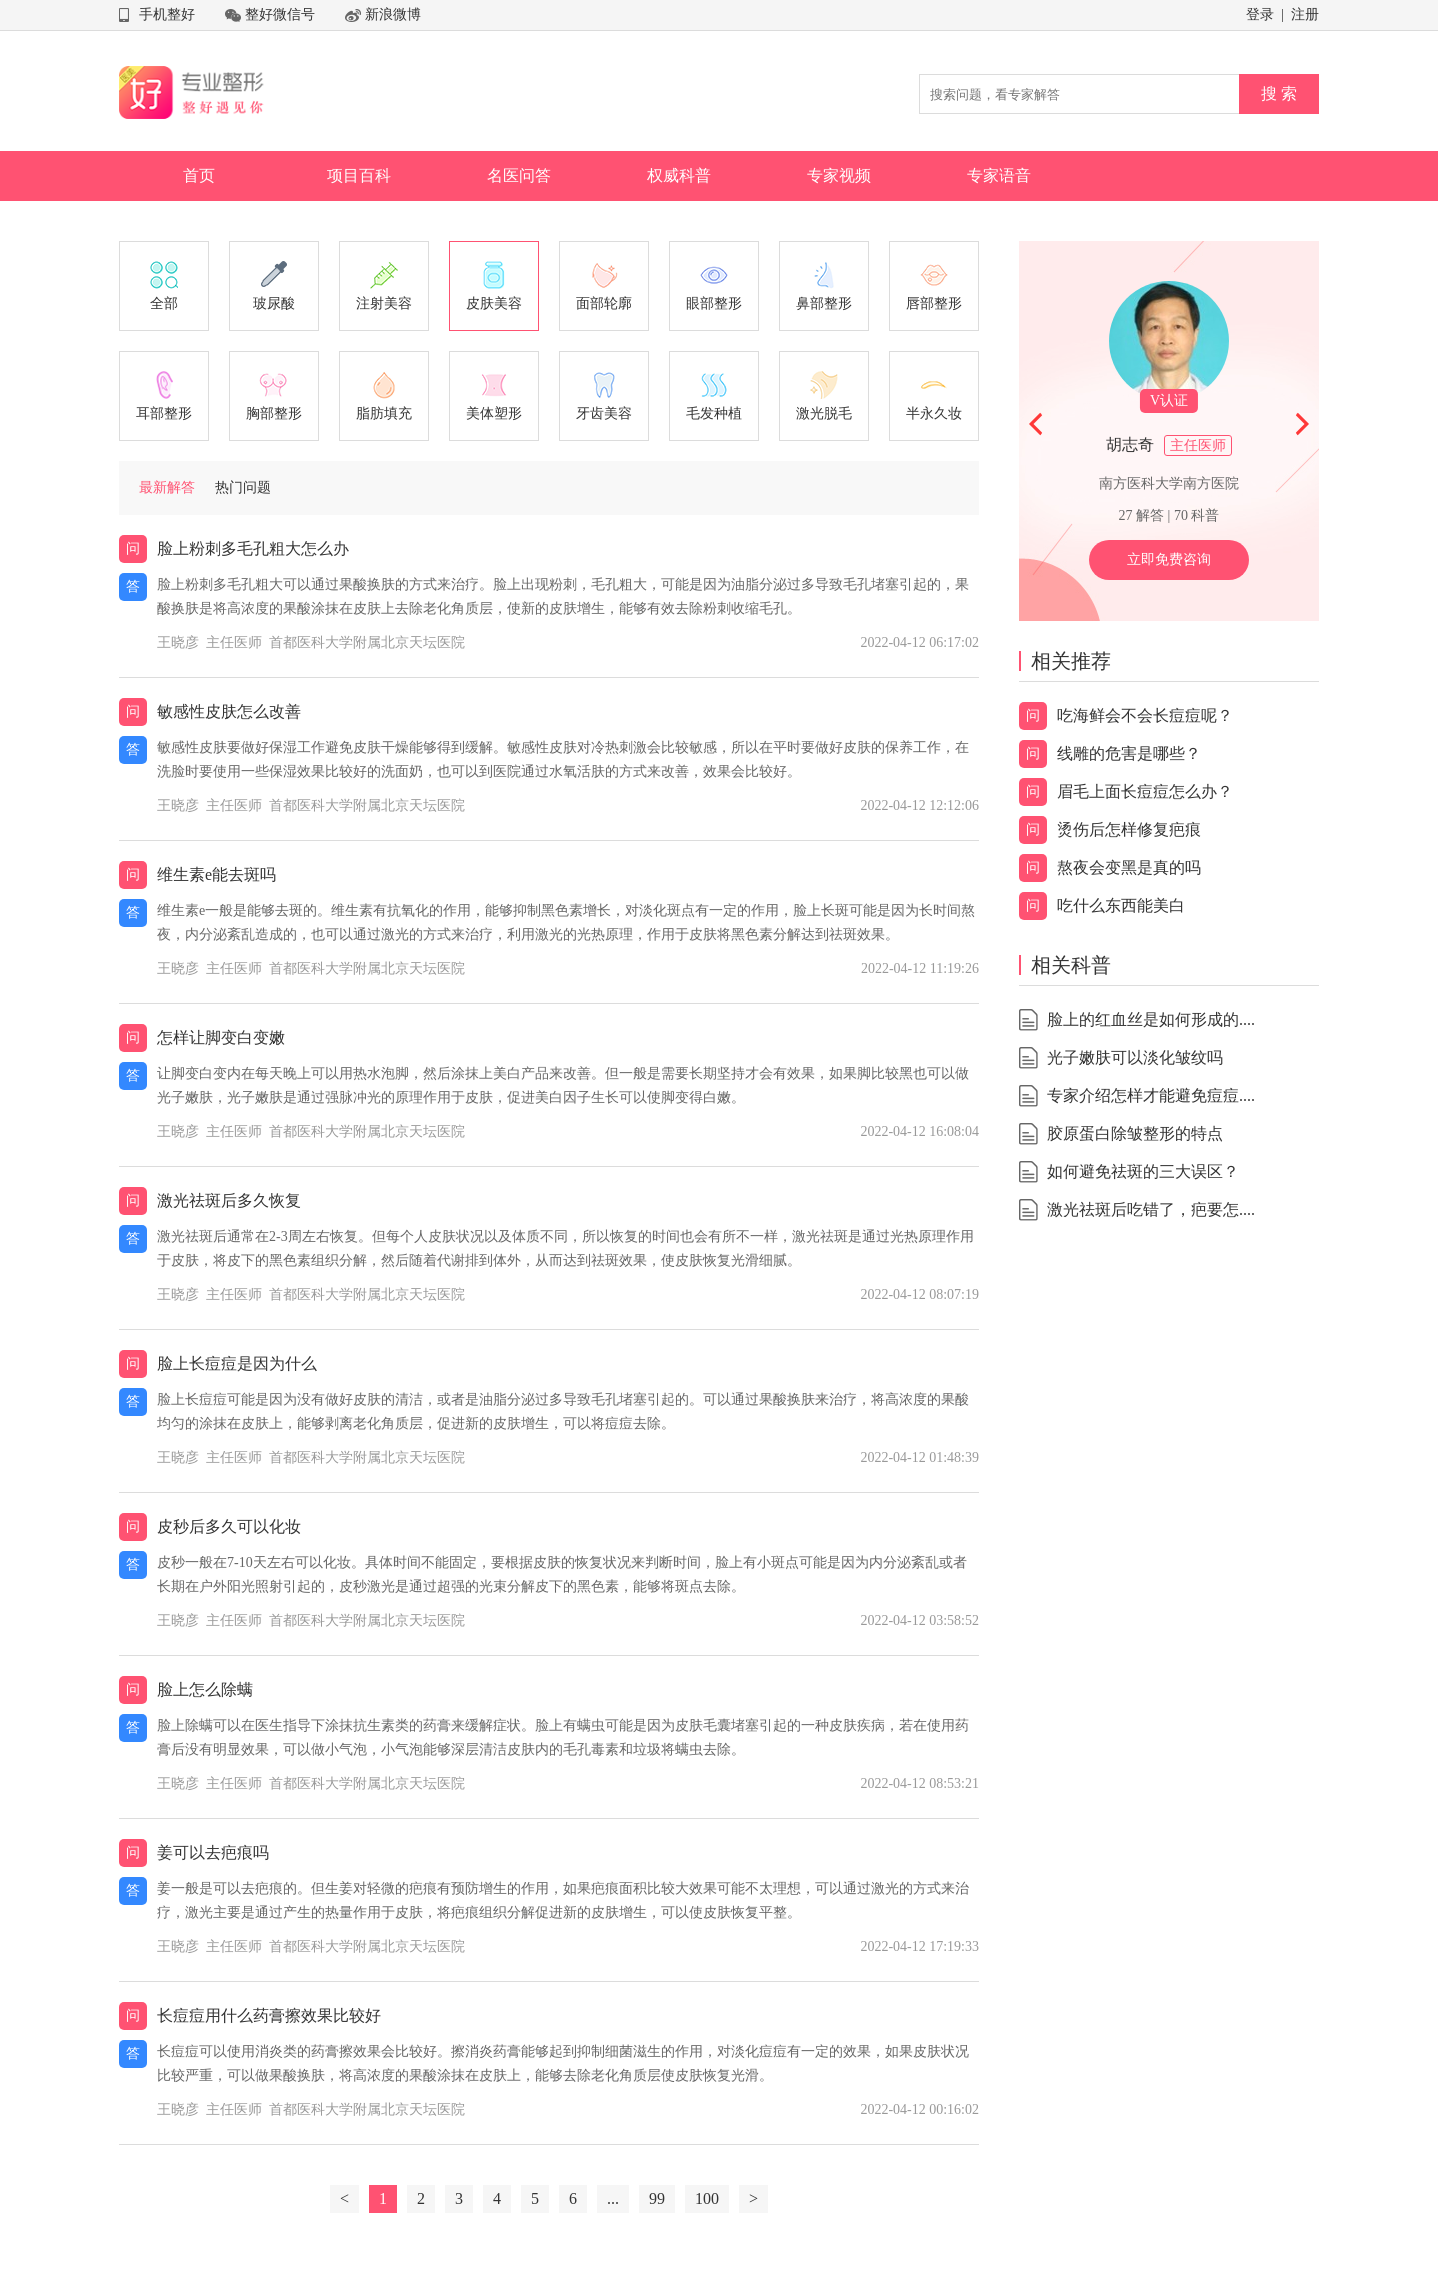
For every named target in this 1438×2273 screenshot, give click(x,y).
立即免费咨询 (1169, 559)
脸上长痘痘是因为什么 (237, 1363)
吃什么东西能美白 (1121, 905)
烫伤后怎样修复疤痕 (1129, 829)
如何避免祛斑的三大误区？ (1143, 1171)
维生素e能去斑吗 (216, 874)
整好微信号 (280, 14)
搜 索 (1279, 93)
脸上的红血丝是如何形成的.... (1151, 1019)
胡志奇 (1130, 444)
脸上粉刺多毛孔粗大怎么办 (253, 548)
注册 (1305, 14)
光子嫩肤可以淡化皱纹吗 (1135, 1057)
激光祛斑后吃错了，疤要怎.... (1151, 1209)
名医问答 (519, 175)
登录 (1260, 14)
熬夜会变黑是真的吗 (1129, 867)
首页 (199, 175)
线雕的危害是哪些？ (1129, 753)
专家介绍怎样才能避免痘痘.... (1151, 1095)
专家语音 (999, 175)
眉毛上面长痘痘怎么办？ (1145, 791)
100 (707, 2198)
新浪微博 (393, 14)
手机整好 (167, 14)
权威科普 (679, 175)
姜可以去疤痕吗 (213, 1852)
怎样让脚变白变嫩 (221, 1037)
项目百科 (359, 175)
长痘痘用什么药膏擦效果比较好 (269, 2015)
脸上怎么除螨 (205, 1689)
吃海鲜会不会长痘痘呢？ (1145, 715)
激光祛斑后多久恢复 (229, 1200)
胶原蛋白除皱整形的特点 (1135, 1133)
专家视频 (839, 175)
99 (657, 2198)
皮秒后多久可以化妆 (229, 1526)
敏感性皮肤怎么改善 (229, 711)
